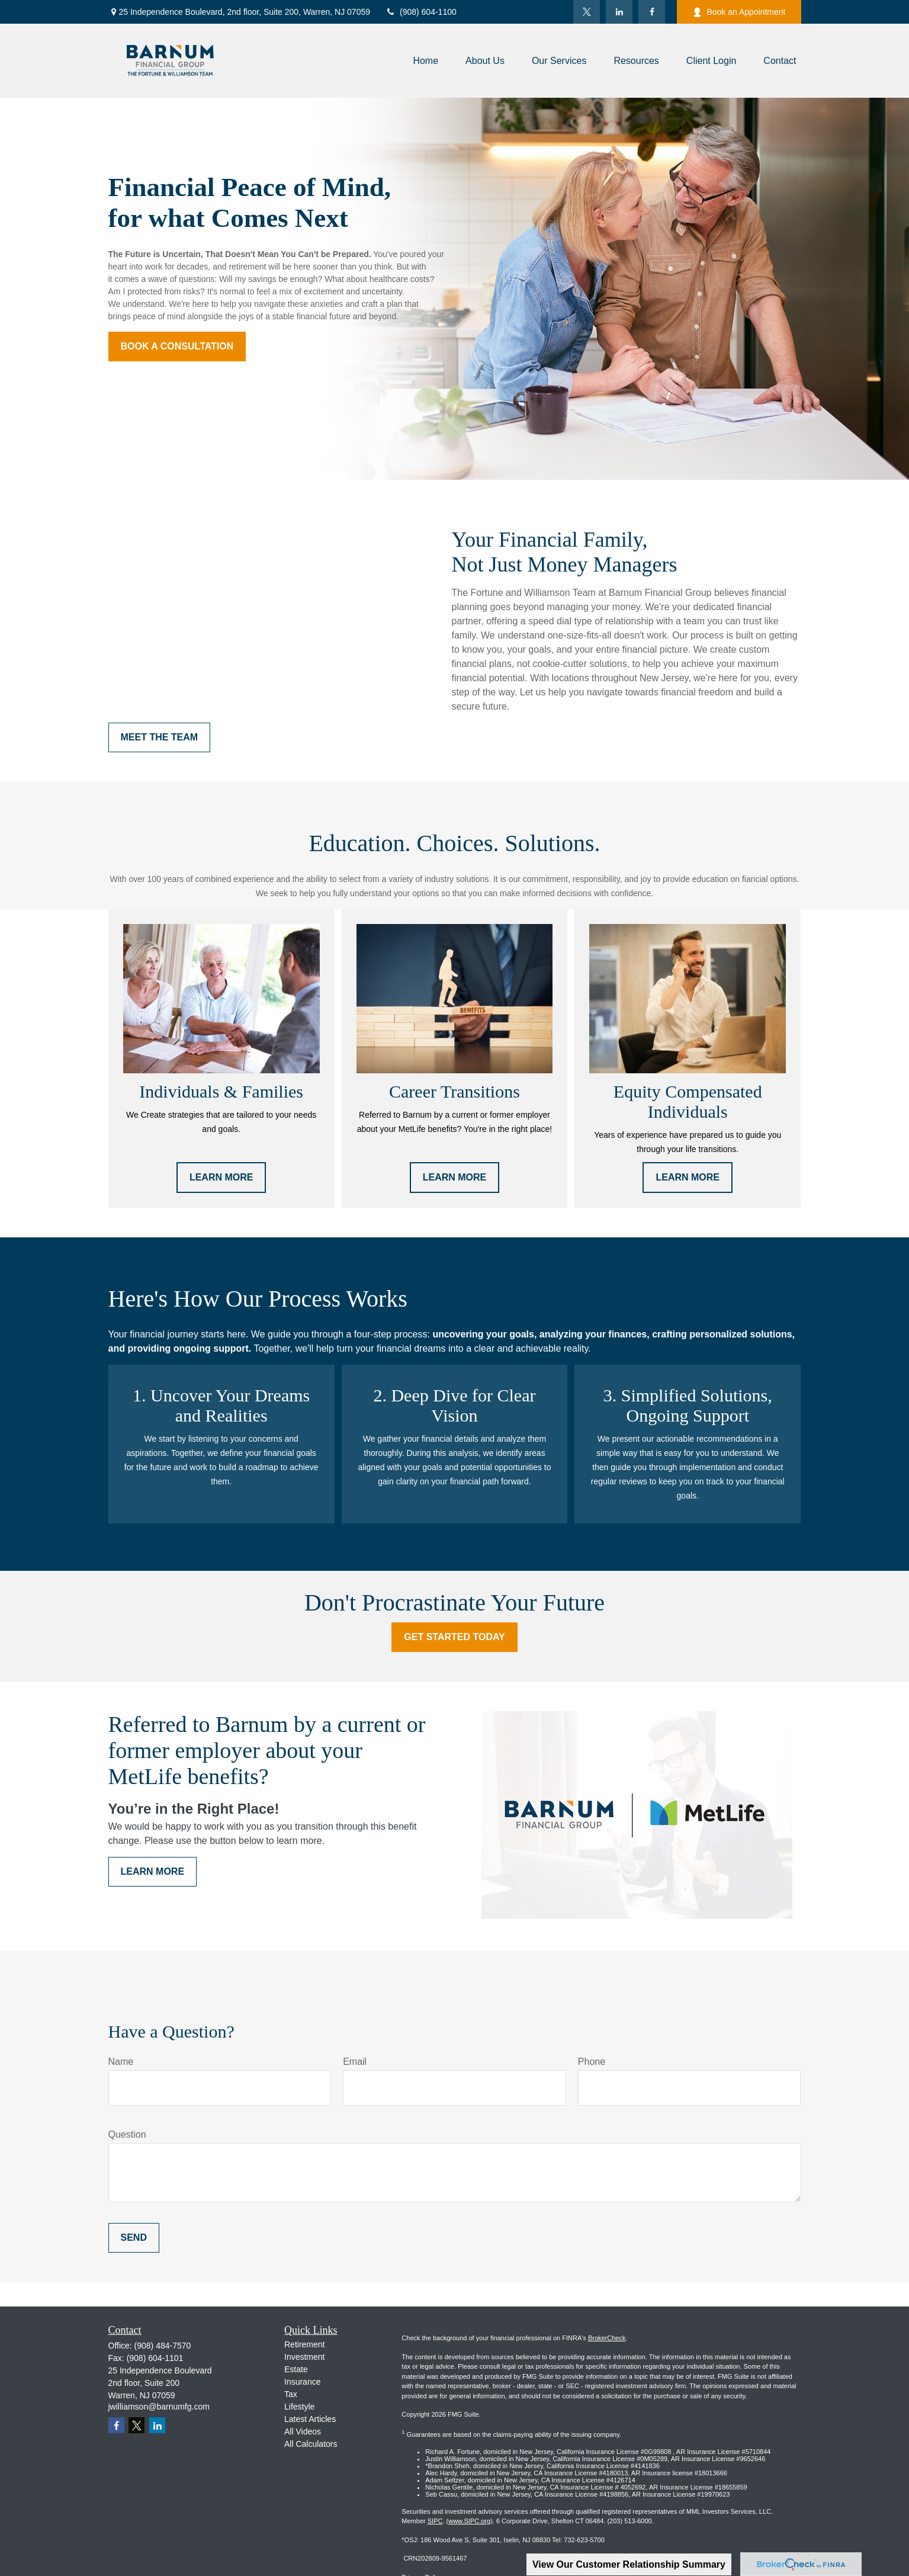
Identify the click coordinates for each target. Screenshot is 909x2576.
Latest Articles (310, 2419)
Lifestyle (299, 2406)
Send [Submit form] (134, 2237)
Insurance (302, 2381)
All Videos (302, 2431)
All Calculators (310, 2444)
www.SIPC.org (469, 2520)
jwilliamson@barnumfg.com (159, 2406)
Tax (290, 2394)
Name (121, 2062)
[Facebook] (651, 12)
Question (127, 2134)
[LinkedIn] (619, 12)
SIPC (435, 2520)
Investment (304, 2357)
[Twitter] (586, 12)
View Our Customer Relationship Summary (628, 2564)
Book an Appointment (738, 12)
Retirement (304, 2344)
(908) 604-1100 (421, 12)
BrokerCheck (607, 2337)
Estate (296, 2369)
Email (355, 2062)
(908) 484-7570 (162, 2345)
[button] (425, 60)
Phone (591, 2062)
